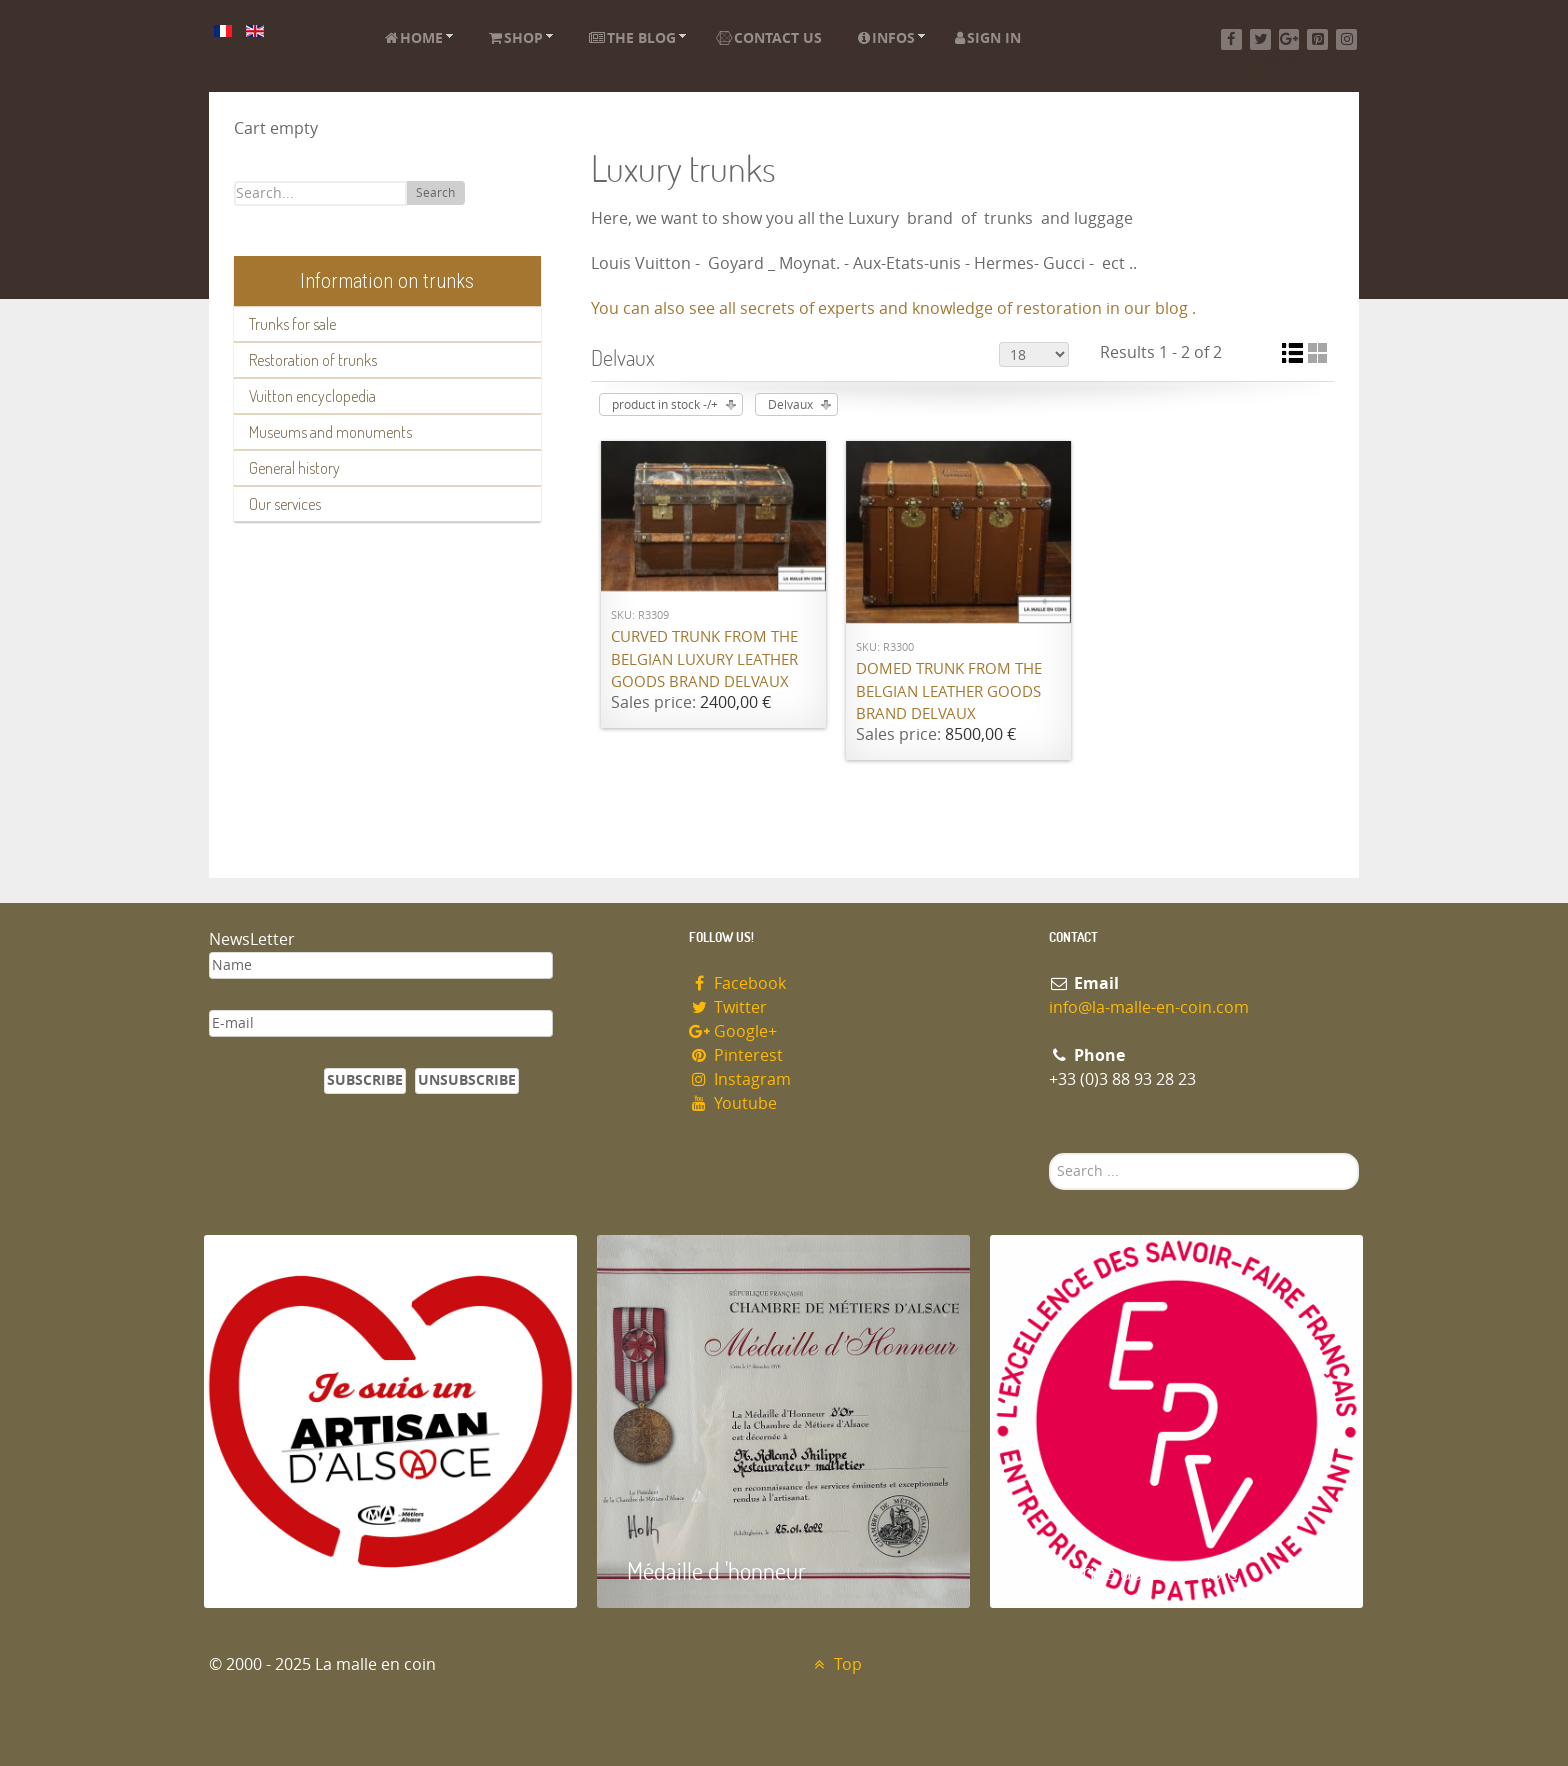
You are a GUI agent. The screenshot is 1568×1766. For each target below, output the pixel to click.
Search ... (1049, 1153)
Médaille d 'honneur (716, 1570)
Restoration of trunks (313, 360)
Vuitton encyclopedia (312, 396)
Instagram (740, 1079)
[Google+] (1289, 39)
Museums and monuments (330, 432)
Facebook (737, 983)
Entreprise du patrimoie (1129, 1570)
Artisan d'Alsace (305, 1570)
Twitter (728, 1007)
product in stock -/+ (665, 405)
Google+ (733, 1031)
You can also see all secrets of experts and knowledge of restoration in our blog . (893, 308)
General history (294, 468)
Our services (285, 504)
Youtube (733, 1103)
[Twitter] (1260, 39)
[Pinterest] (1317, 39)
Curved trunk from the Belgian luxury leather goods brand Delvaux (704, 659)
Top (835, 1664)
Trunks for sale (292, 324)
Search (435, 193)
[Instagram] (1346, 39)
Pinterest (736, 1055)
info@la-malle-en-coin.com (1149, 1007)
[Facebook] (1231, 39)
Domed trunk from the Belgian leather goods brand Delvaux (949, 691)
